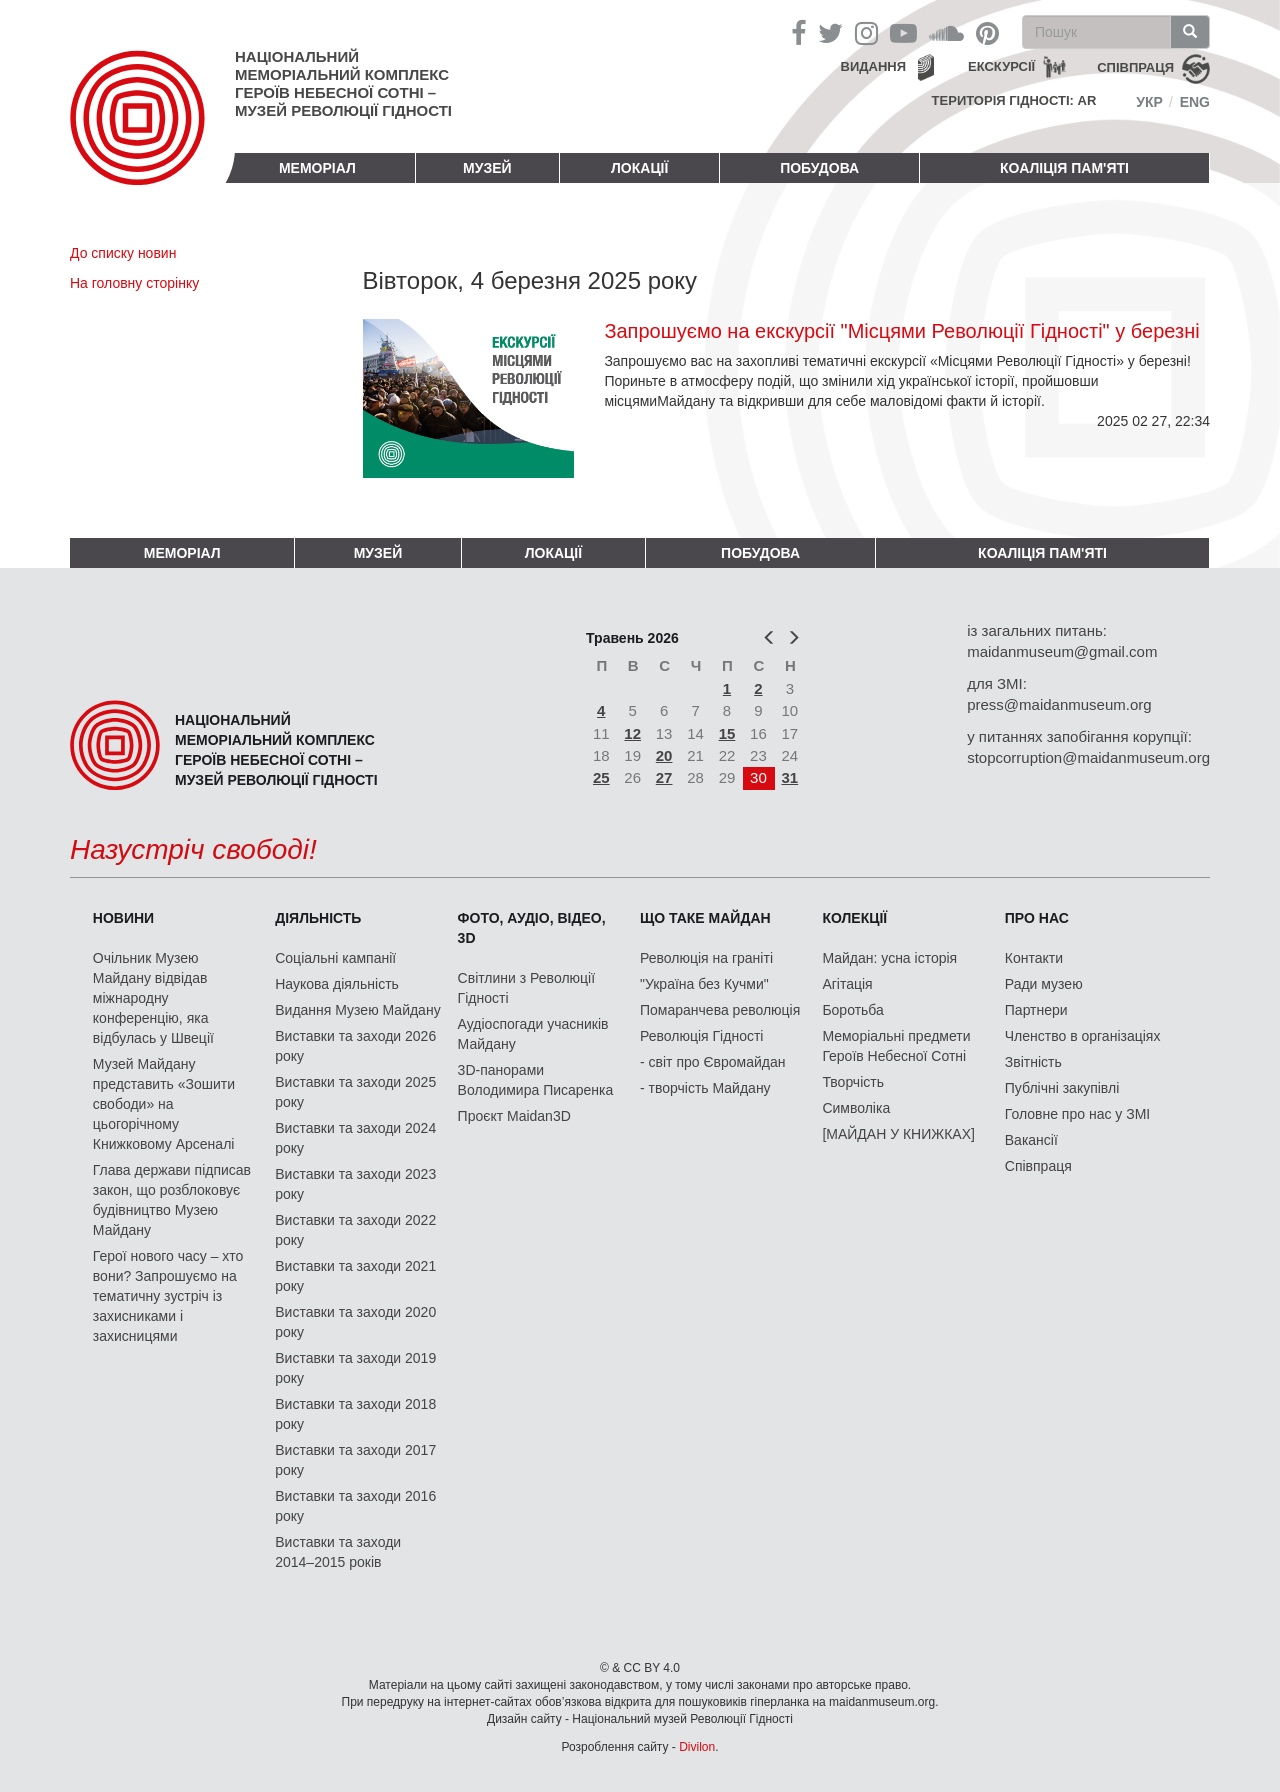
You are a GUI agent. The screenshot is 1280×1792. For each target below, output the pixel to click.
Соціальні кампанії (335, 958)
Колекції (854, 918)
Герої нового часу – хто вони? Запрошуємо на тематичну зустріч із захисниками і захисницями (168, 1296)
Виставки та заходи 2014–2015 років (338, 1552)
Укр (1149, 102)
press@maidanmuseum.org (1059, 704)
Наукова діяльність (337, 984)
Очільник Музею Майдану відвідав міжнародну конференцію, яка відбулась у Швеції (153, 998)
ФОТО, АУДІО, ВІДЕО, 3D (532, 928)
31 (790, 777)
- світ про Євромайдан (712, 1062)
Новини (123, 918)
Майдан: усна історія (889, 958)
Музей (487, 168)
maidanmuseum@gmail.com (1062, 651)
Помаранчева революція (720, 1010)
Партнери (1036, 1010)
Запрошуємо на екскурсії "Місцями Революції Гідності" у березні (901, 331)
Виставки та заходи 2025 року (355, 1092)
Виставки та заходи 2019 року (355, 1368)
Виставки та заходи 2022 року (355, 1230)
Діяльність (318, 918)
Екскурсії (1001, 66)
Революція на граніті (706, 958)
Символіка (856, 1108)
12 (632, 733)
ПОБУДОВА (819, 168)
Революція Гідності (701, 1036)
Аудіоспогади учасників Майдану (533, 1034)
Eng (1195, 102)
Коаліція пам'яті (1064, 168)
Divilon (697, 1747)
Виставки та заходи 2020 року (355, 1322)
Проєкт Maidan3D (514, 1116)
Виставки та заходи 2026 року (355, 1046)
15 (727, 733)
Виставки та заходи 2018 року (355, 1414)
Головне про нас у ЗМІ (1077, 1114)
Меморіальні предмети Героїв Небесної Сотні (896, 1046)
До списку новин (123, 253)
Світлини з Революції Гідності (526, 988)
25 (601, 777)
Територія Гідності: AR (1014, 100)
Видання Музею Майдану (357, 1010)
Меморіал (317, 168)
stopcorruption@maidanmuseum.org (1088, 757)
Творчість (853, 1082)
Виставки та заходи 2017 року (355, 1460)
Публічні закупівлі (1062, 1088)
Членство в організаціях (1083, 1036)
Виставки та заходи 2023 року (355, 1184)
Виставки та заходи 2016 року (355, 1506)
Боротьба (852, 1010)
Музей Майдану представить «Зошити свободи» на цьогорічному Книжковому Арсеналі (164, 1104)
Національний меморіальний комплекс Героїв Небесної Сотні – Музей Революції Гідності (343, 83)
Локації (639, 168)
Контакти (1034, 958)
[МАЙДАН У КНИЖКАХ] (898, 1134)
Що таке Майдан (705, 918)
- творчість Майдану (705, 1088)
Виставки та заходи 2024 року (355, 1138)
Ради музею (1044, 984)
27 (664, 777)
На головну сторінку (134, 283)
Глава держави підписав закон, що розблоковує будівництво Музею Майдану (172, 1200)
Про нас (1037, 918)
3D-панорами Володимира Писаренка (536, 1080)
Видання (874, 66)
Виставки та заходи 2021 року (355, 1276)
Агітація (847, 984)
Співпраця (1038, 1166)
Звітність (1033, 1062)
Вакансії (1031, 1140)
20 (664, 755)
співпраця (1135, 67)
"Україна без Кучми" (704, 984)
